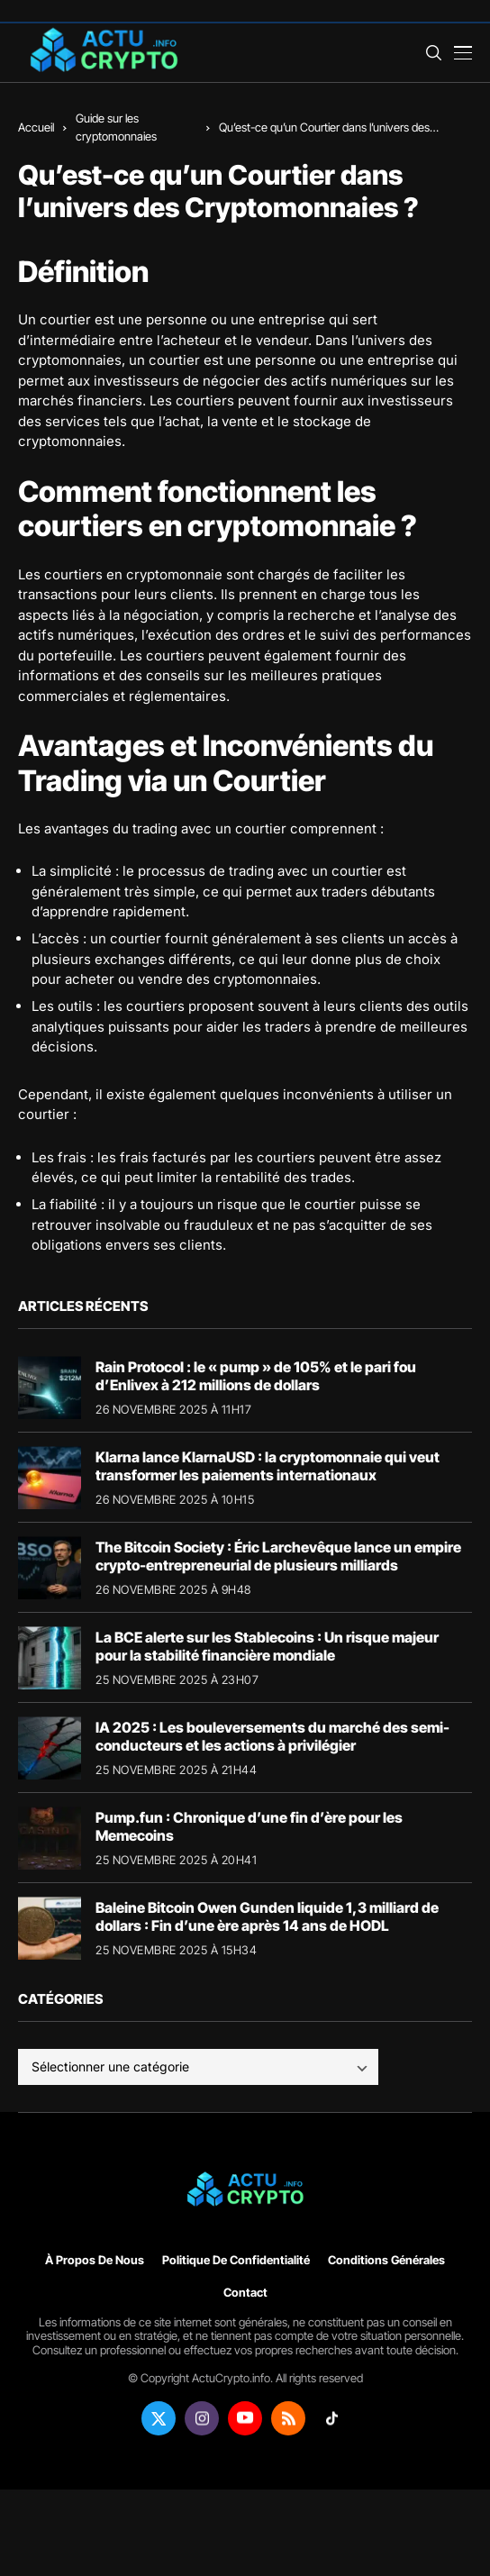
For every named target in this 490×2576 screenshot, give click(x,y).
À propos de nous (94, 2260)
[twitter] (158, 2418)
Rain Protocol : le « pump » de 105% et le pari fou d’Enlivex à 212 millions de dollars (255, 1375)
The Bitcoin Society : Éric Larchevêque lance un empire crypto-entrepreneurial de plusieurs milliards (278, 1555)
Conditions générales (386, 2260)
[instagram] (202, 2418)
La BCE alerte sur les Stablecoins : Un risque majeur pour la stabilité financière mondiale (267, 1645)
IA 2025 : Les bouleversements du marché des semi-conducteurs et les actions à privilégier (272, 1735)
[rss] (288, 2418)
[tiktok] (331, 2418)
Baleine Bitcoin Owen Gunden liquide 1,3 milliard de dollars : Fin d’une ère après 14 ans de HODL (267, 1916)
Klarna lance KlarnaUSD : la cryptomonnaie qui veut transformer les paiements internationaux (267, 1465)
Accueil (36, 127)
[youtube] (245, 2418)
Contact (245, 2292)
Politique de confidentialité (236, 2260)
